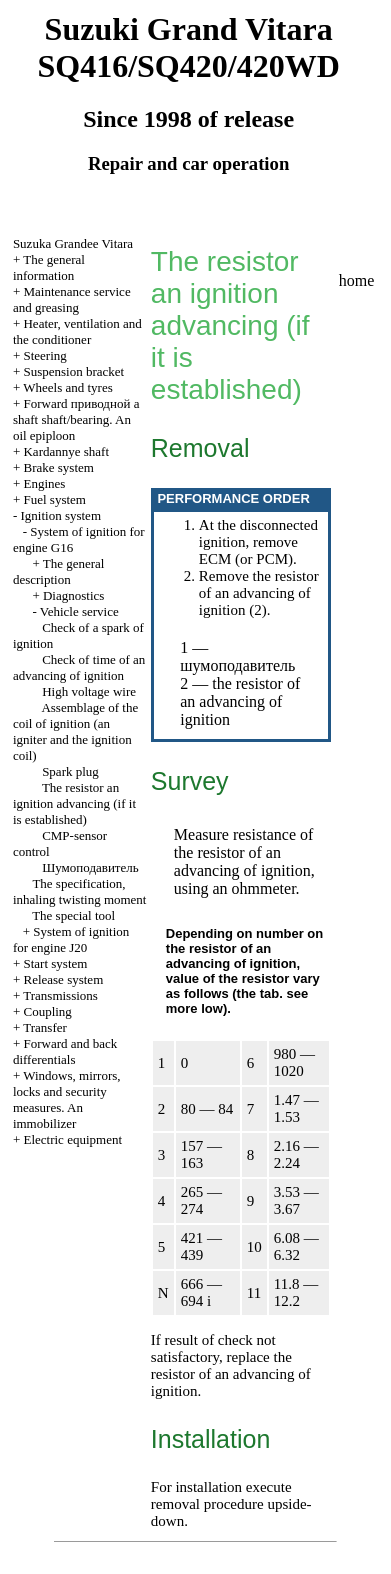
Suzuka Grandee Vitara (73, 243)
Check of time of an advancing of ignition (79, 667)
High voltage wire (89, 691)
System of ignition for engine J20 (71, 939)
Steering (44, 355)
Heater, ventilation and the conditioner (77, 331)
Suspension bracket (73, 371)
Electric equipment (72, 1139)
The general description (59, 571)
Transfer (45, 1027)
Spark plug (70, 771)
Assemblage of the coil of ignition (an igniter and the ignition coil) (75, 731)
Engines (44, 483)
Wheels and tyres (68, 387)
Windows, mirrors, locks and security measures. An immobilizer (67, 1099)
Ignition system (60, 515)
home (357, 280)
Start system (55, 963)
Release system (63, 979)
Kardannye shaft (66, 451)
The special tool (73, 915)
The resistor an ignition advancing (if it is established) (74, 803)
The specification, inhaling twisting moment (80, 891)
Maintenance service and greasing (72, 299)
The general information (49, 267)
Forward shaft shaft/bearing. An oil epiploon (76, 419)
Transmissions (60, 995)
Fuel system (54, 499)
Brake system (58, 467)
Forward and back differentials (65, 1051)
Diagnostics (73, 595)
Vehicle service (79, 611)
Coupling (47, 1011)
